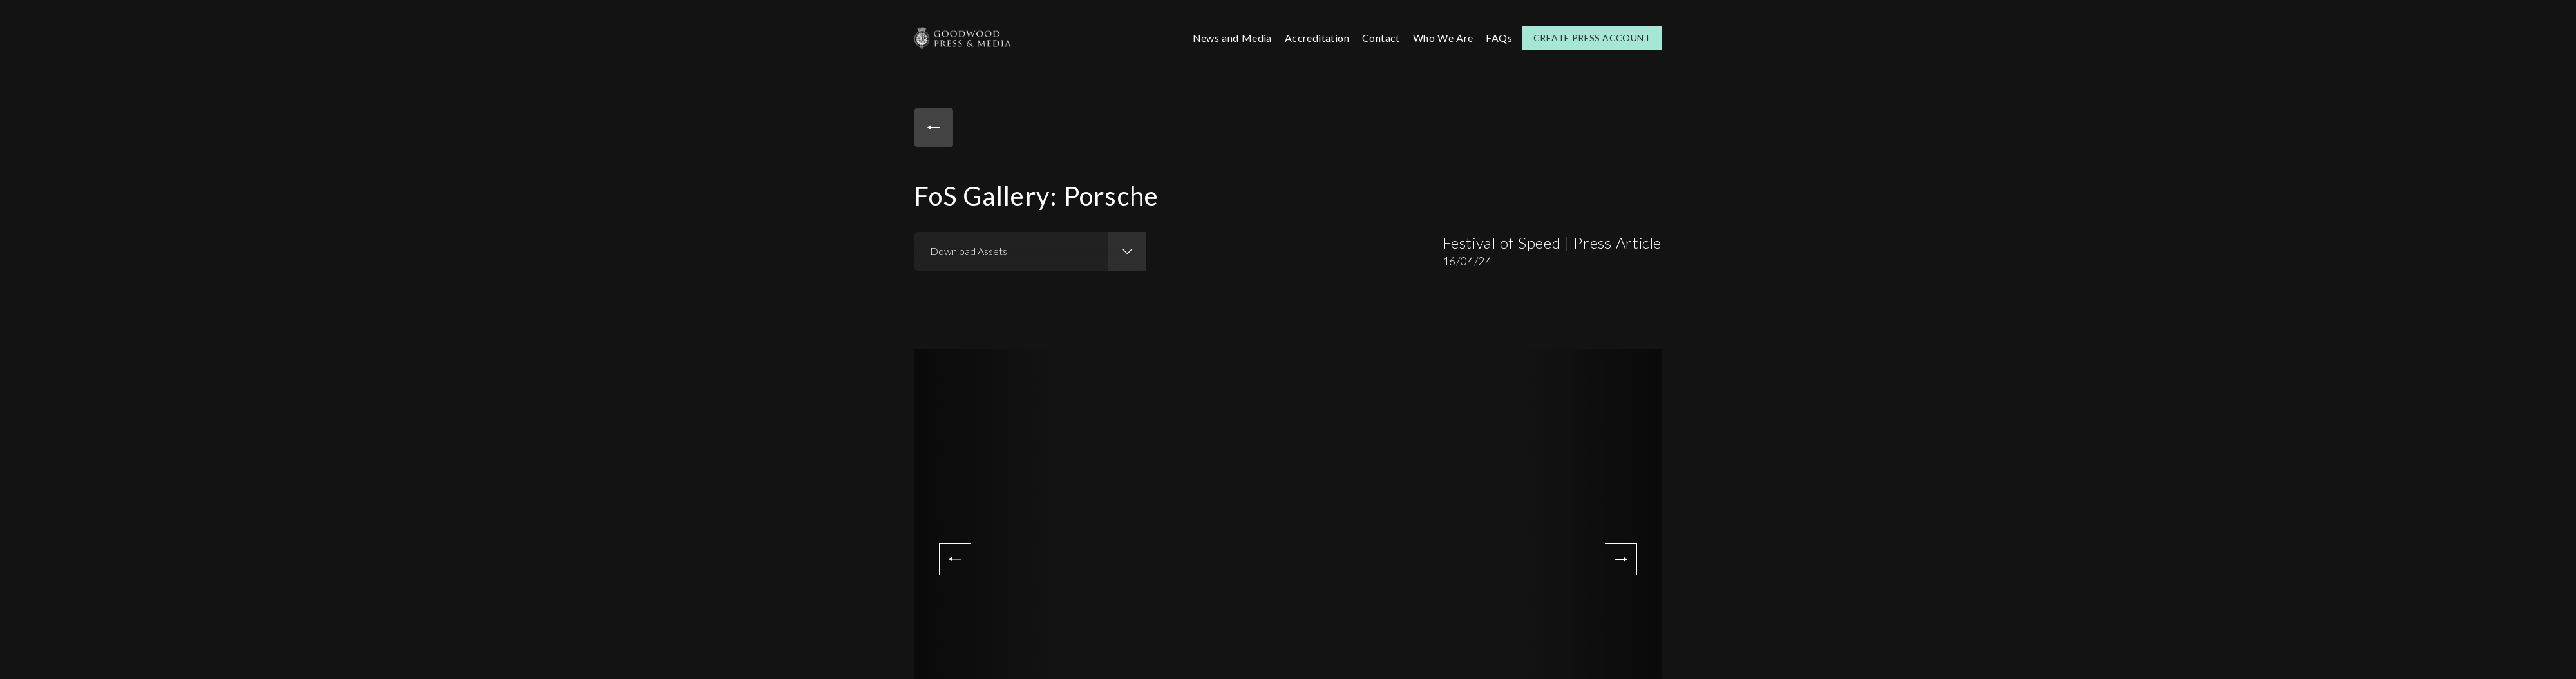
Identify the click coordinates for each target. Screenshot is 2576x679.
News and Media (1232, 38)
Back (933, 127)
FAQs (1499, 38)
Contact (1381, 38)
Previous (955, 559)
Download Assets (968, 251)
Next (1621, 559)
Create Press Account (1592, 37)
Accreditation (1317, 38)
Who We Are (1443, 38)
